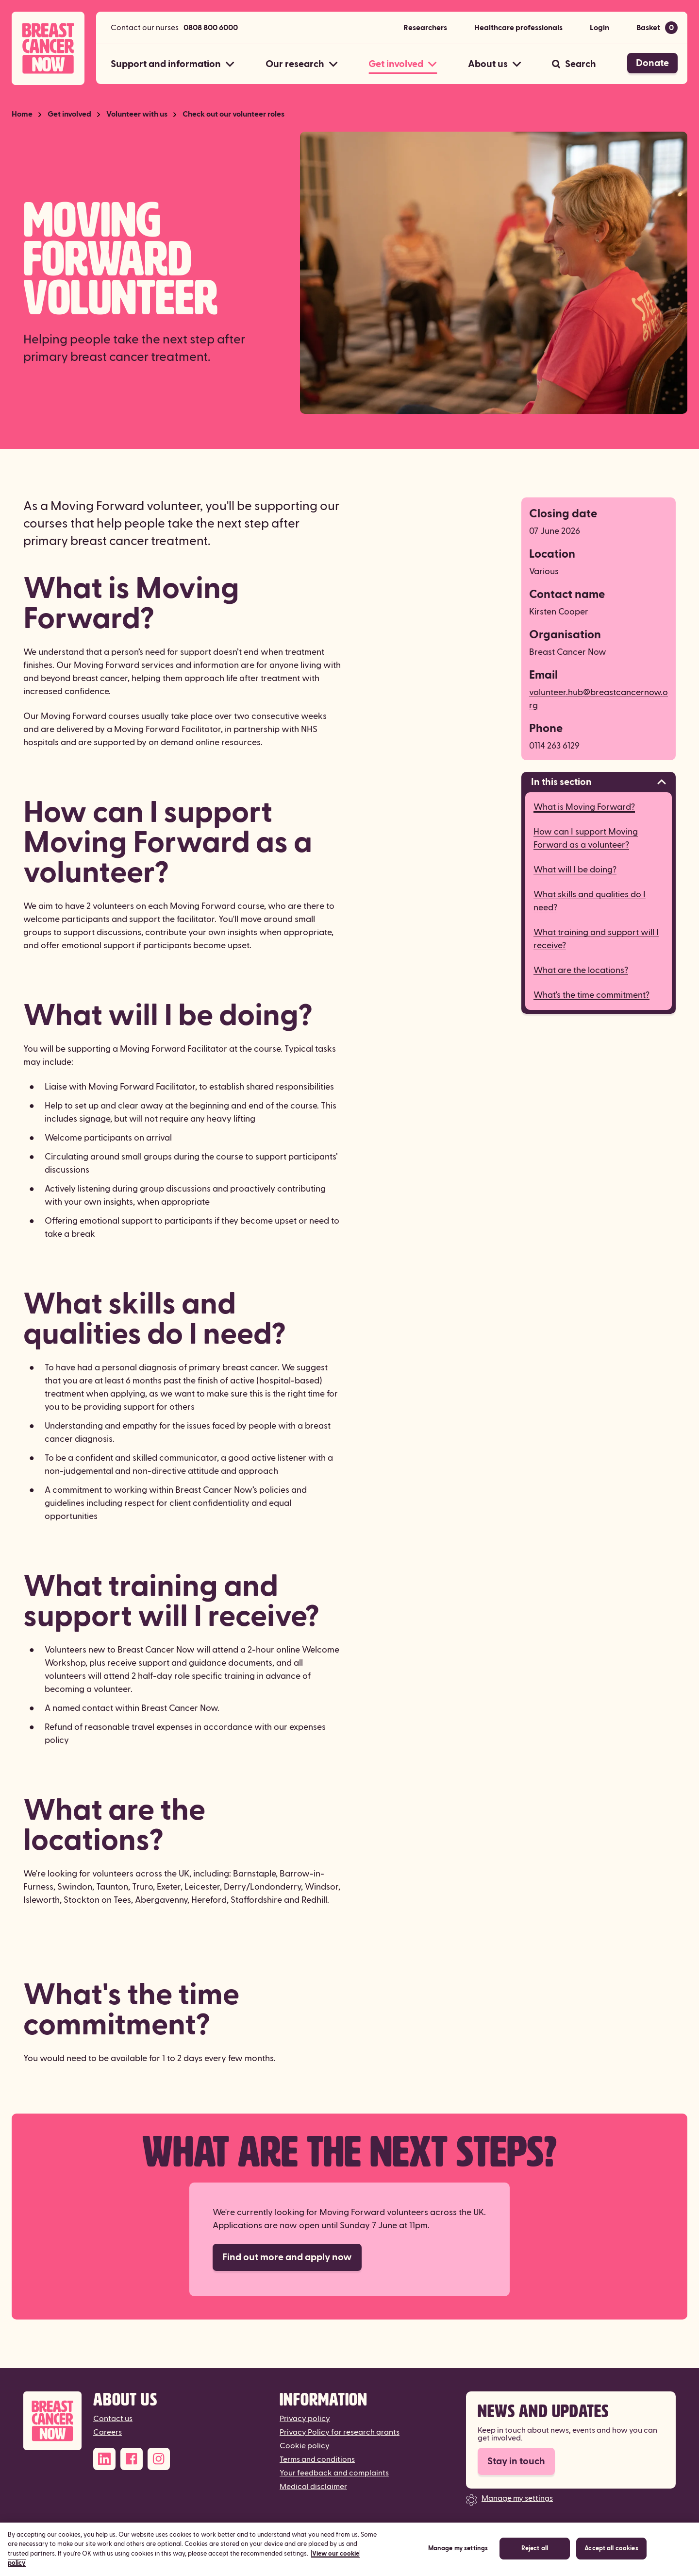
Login (599, 28)
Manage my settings (517, 2498)
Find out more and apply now (287, 2257)
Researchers (425, 28)
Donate (652, 63)
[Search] (574, 64)
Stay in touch (516, 2461)
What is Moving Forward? (584, 807)
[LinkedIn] (104, 2459)
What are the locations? (580, 970)
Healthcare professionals (518, 28)
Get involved (69, 114)
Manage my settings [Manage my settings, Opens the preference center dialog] (458, 2552)
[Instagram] (159, 2459)
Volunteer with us (136, 114)
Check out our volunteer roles (233, 114)
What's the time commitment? (591, 995)
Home (22, 114)
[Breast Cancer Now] (52, 2420)
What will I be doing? (574, 870)
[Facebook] (131, 2459)
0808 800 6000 (210, 28)
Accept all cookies (611, 2552)
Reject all (534, 2552)
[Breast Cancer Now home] (48, 48)
